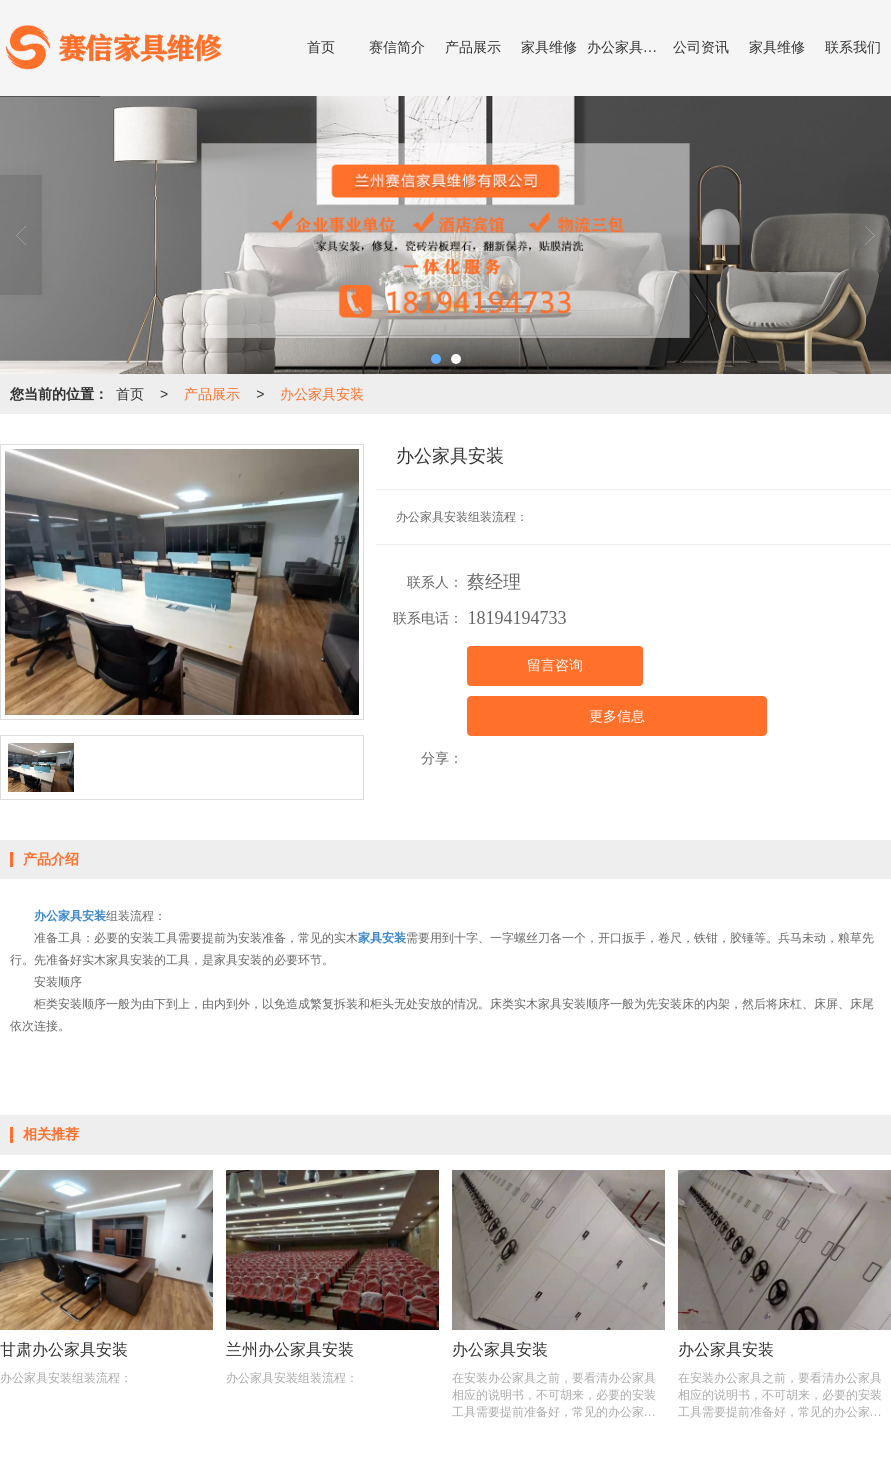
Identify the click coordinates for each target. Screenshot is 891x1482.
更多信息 (617, 716)
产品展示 (473, 47)
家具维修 (549, 47)
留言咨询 (555, 665)
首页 (321, 47)
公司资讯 (701, 47)
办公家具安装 (625, 47)
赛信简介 (397, 47)
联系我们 (853, 47)
